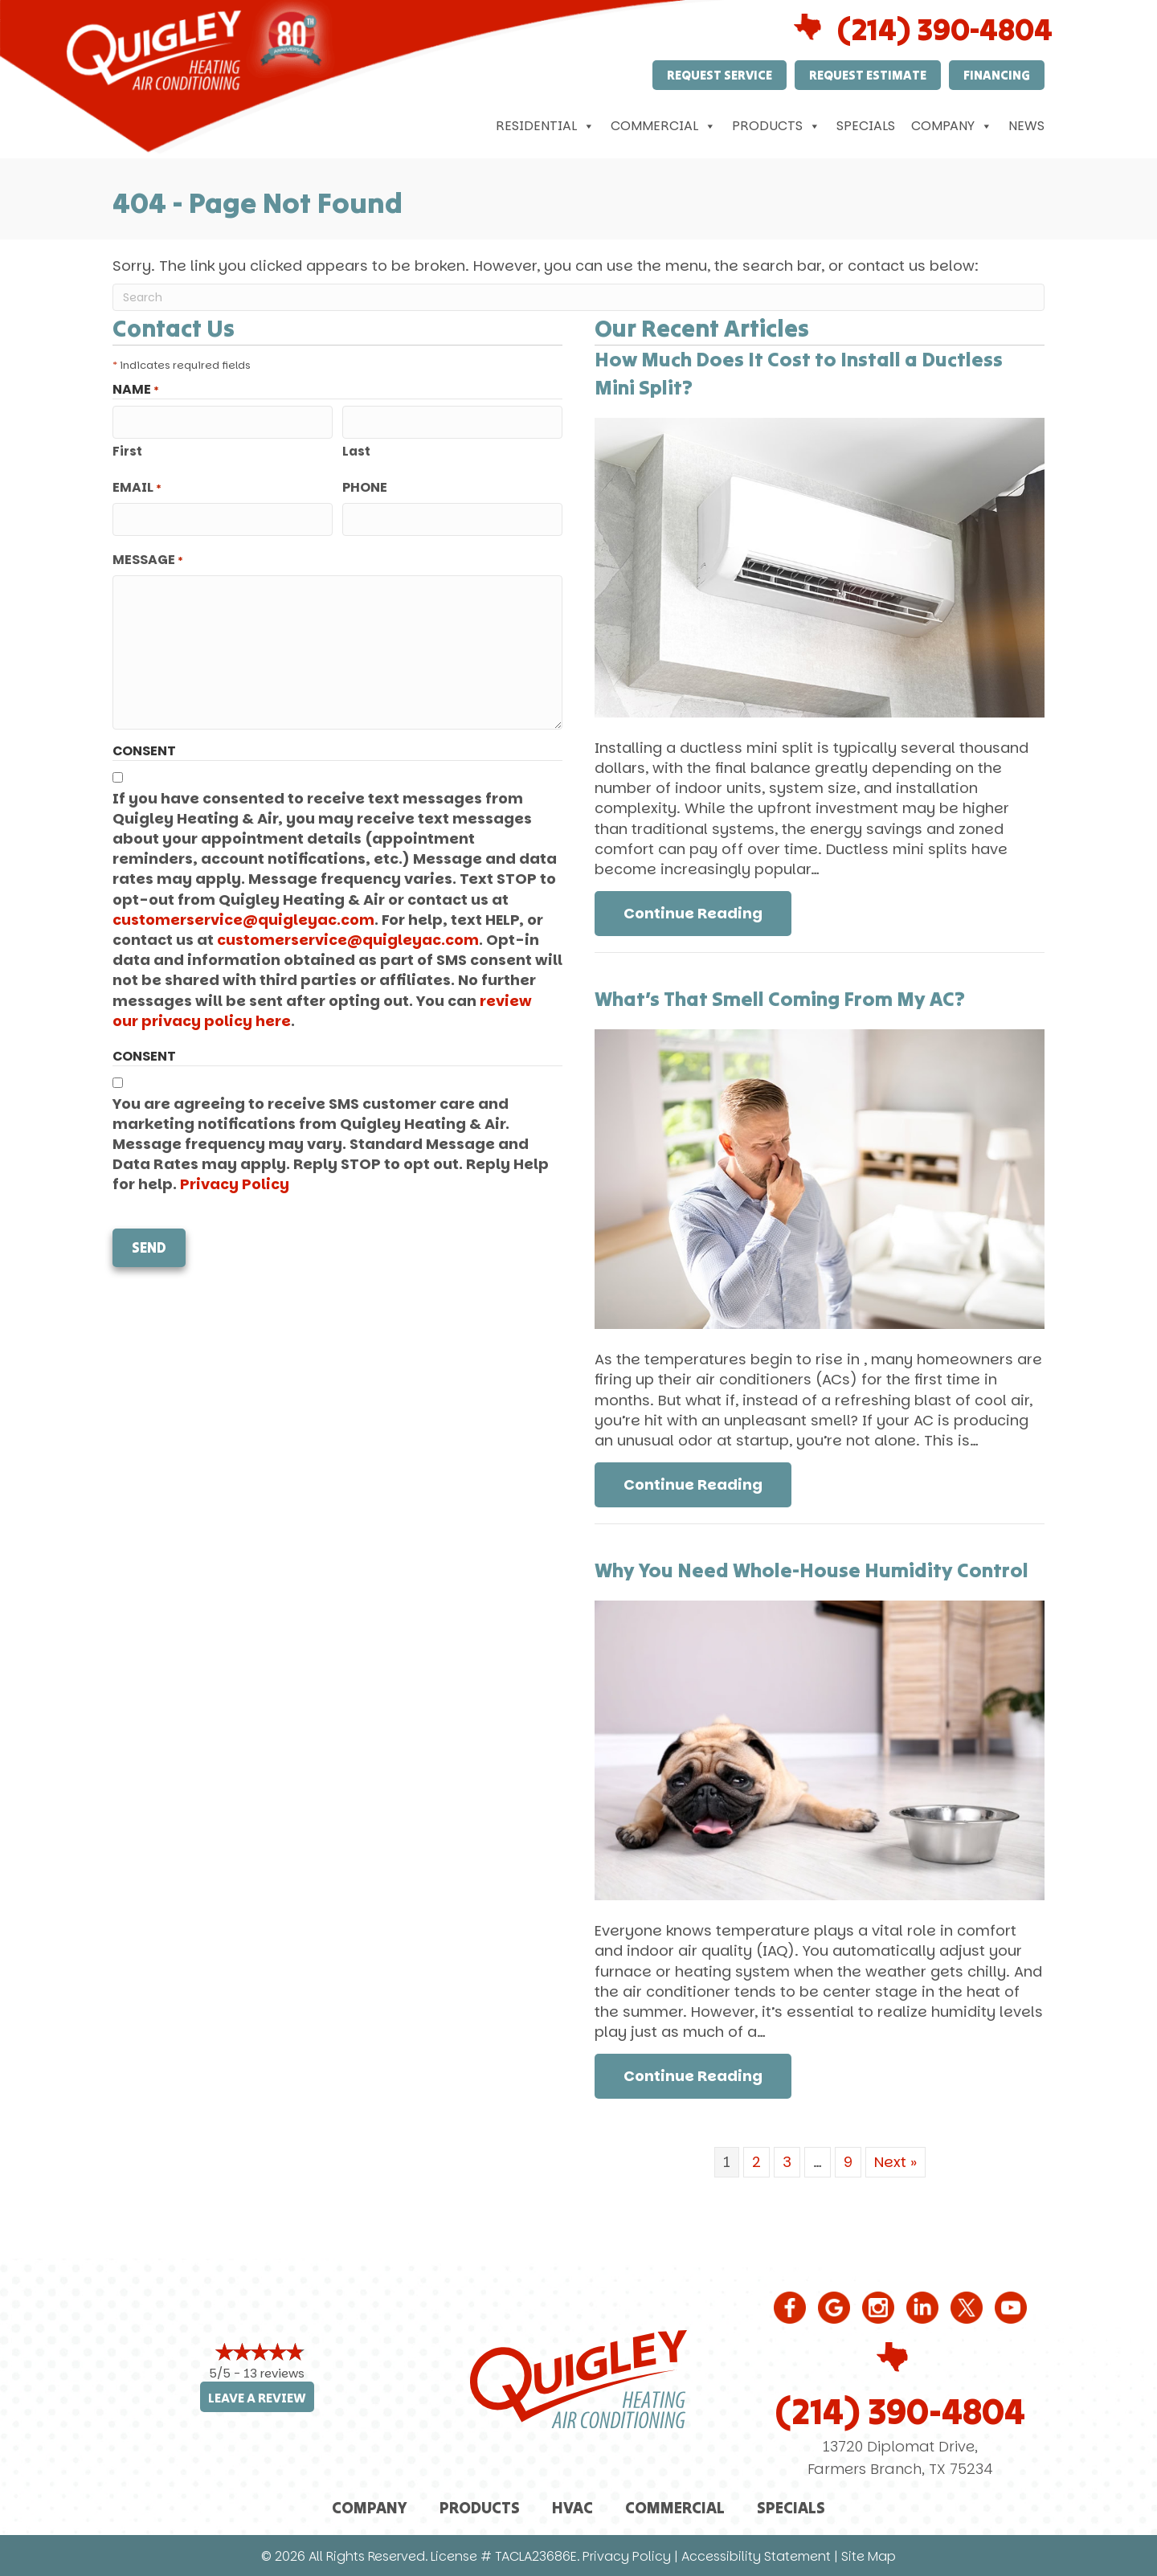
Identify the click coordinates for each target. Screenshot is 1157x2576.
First (127, 450)
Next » (895, 2162)
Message (147, 558)
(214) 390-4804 (900, 2411)
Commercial (663, 126)
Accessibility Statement (756, 2556)
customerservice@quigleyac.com (243, 918)
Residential (545, 126)
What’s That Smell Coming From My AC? (780, 999)
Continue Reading (707, 912)
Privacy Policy (234, 1182)
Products (776, 126)
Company (951, 126)
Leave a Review (257, 2398)
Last (356, 450)
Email (136, 487)
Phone (364, 487)
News (1026, 126)
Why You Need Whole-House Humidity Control (811, 1570)
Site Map (868, 2556)
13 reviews (274, 2373)
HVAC (572, 2507)
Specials (865, 126)
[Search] (578, 297)
